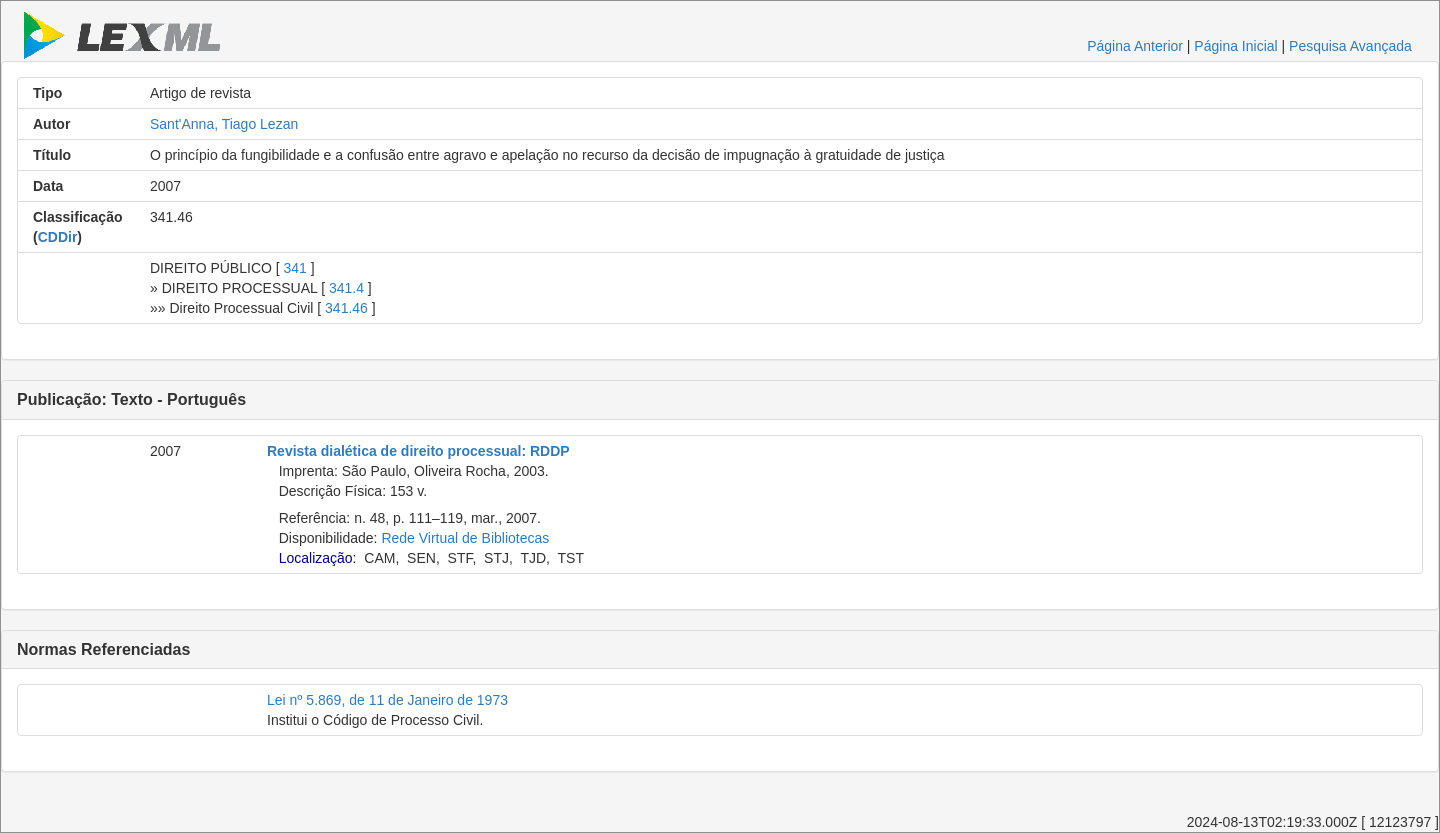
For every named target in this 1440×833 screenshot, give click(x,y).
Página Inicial (1235, 46)
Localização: (318, 558)
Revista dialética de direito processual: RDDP (418, 451)
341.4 (346, 288)
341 (295, 268)
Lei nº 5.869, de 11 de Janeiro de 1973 (387, 700)
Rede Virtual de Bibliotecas (465, 538)
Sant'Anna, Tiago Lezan (224, 124)
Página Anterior (1135, 46)
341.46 (346, 308)
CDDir (58, 237)
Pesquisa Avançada (1350, 46)
